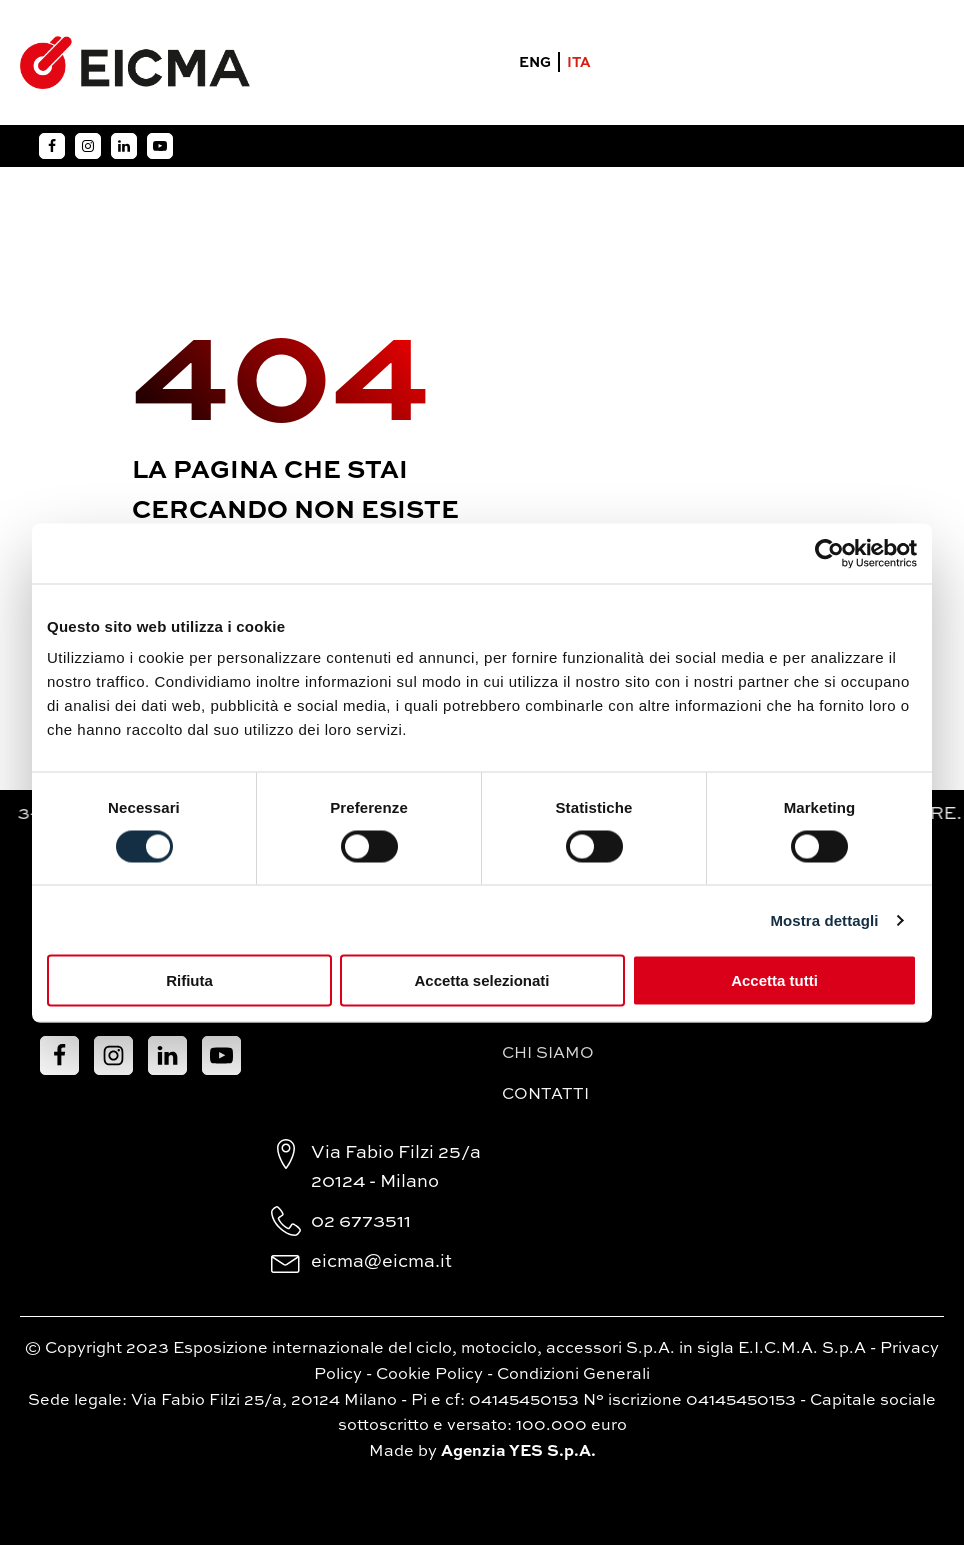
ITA (579, 63)
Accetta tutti (774, 980)
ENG (535, 63)
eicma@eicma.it (381, 1262)
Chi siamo (548, 1054)
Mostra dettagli (824, 919)
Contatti (545, 1095)
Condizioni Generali (573, 1375)
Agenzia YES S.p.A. (518, 1452)
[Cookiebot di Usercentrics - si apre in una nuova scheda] (829, 553)
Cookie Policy (429, 1375)
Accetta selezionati (481, 980)
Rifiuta (189, 980)
